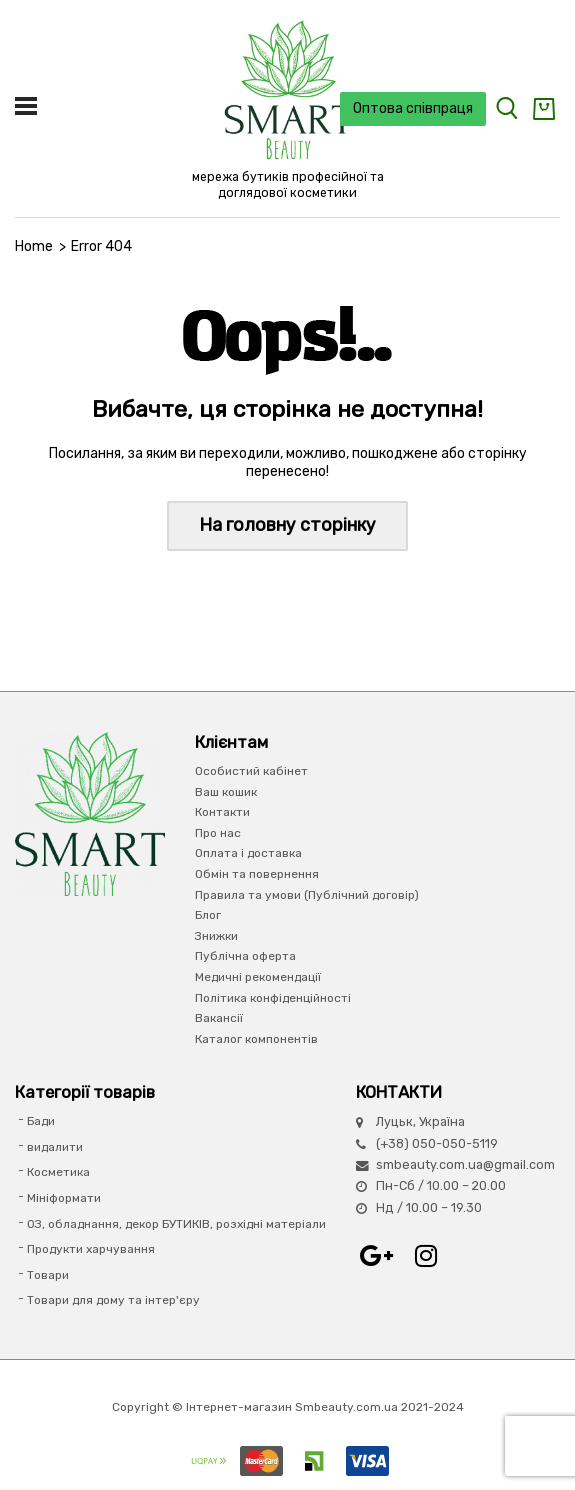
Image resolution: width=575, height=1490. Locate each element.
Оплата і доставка (248, 853)
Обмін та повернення (257, 874)
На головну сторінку (287, 525)
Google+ (376, 1256)
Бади (41, 1121)
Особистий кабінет (251, 771)
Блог (208, 915)
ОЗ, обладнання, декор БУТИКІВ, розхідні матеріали (176, 1224)
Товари (48, 1275)
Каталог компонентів (256, 1039)
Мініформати (64, 1198)
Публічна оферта (245, 956)
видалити (55, 1147)
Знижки (216, 936)
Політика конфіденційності (273, 998)
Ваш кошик (226, 792)
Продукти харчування (91, 1249)
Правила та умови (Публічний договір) (307, 895)
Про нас (218, 833)
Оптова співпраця (413, 108)
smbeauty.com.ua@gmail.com (465, 1164)
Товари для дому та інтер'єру (113, 1300)
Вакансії (219, 1018)
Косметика (58, 1172)
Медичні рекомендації (258, 977)
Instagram (426, 1256)
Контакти (222, 812)
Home (34, 246)
